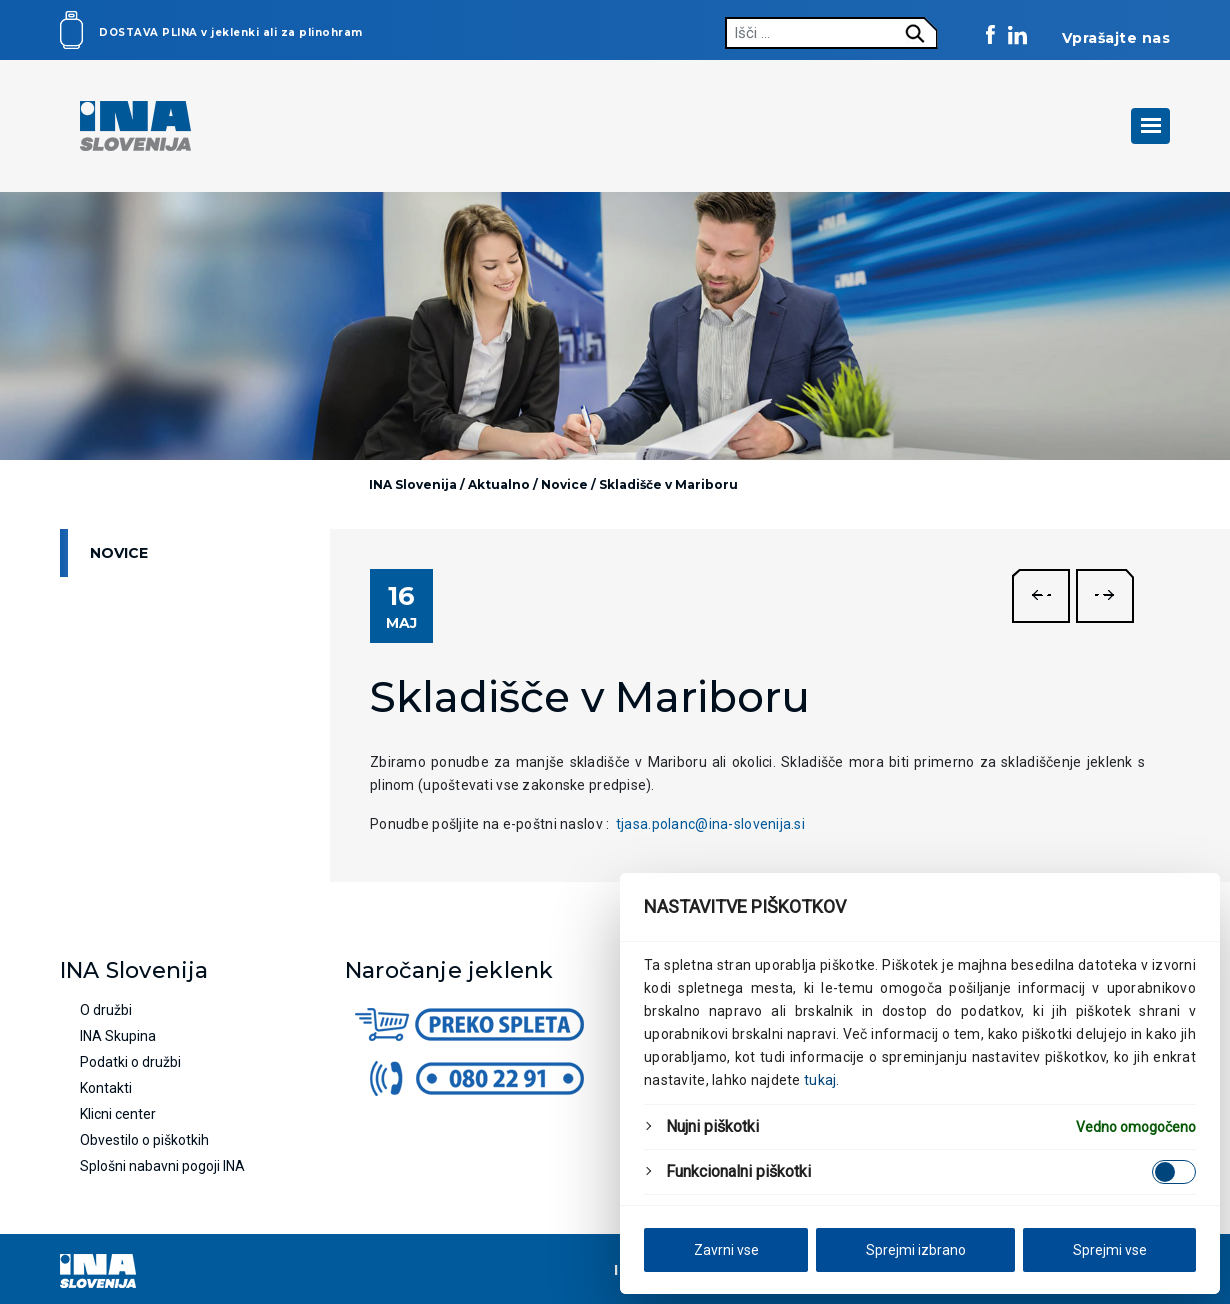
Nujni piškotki (712, 1126)
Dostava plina (148, 32)
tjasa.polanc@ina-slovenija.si (710, 824)
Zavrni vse (726, 1250)
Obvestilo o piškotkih (144, 1140)
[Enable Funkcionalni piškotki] (1174, 1172)
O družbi (106, 1010)
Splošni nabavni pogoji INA (162, 1166)
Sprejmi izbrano (916, 1250)
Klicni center (118, 1114)
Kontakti (106, 1088)
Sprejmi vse (1110, 1250)
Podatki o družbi (130, 1062)
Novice (119, 553)
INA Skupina (118, 1036)
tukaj (820, 1080)
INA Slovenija (413, 484)
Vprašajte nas (1116, 38)
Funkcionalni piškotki (738, 1171)
